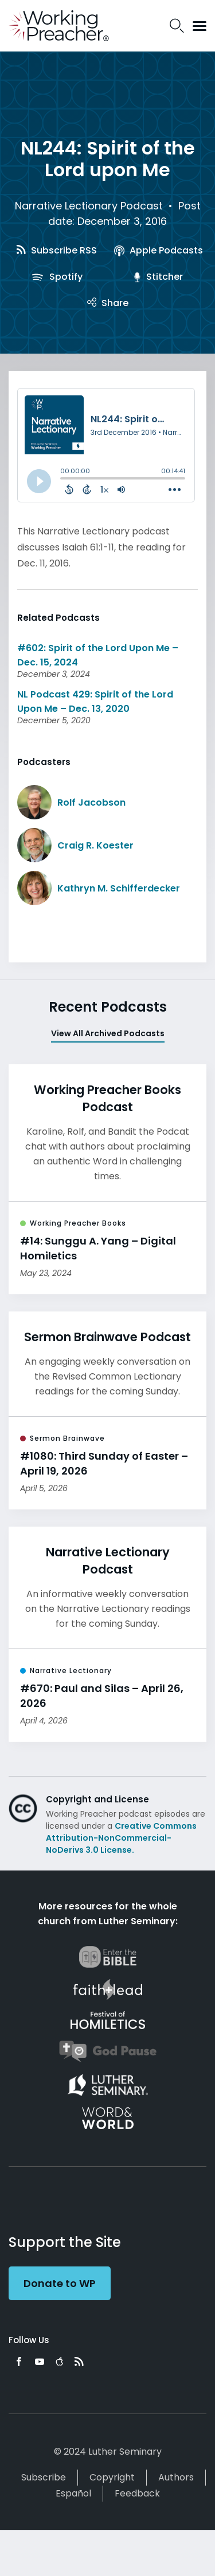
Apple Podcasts (158, 250)
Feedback (137, 2493)
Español (73, 2493)
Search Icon (177, 25)
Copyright (112, 2477)
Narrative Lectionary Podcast (89, 206)
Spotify (57, 276)
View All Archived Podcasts (108, 1033)
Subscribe (43, 2477)
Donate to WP (60, 2283)
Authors (176, 2477)
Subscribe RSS (57, 250)
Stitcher (158, 276)
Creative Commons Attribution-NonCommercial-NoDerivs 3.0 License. (121, 1838)
